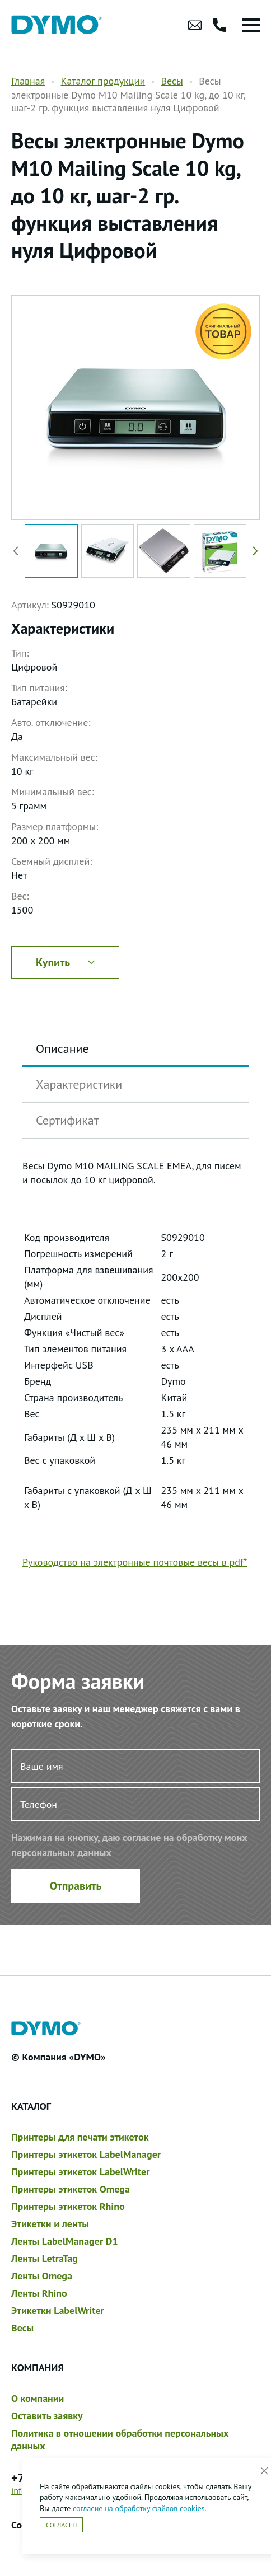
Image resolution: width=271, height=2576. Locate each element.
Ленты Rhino (39, 2293)
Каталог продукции (102, 80)
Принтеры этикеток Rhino (68, 2206)
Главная (28, 80)
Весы (172, 80)
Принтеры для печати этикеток (79, 2136)
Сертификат (67, 1120)
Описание (62, 1048)
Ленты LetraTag (44, 2258)
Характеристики (79, 1084)
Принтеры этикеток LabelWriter (80, 2171)
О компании (37, 2398)
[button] (253, 551)
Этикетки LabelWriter (57, 2310)
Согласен (61, 2525)
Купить (65, 962)
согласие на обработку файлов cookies (139, 2508)
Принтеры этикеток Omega (70, 2188)
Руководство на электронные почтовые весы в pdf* (134, 1562)
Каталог (31, 2106)
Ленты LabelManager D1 (64, 2241)
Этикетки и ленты (50, 2223)
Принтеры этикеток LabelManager (86, 2154)
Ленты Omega (41, 2275)
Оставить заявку (47, 2415)
